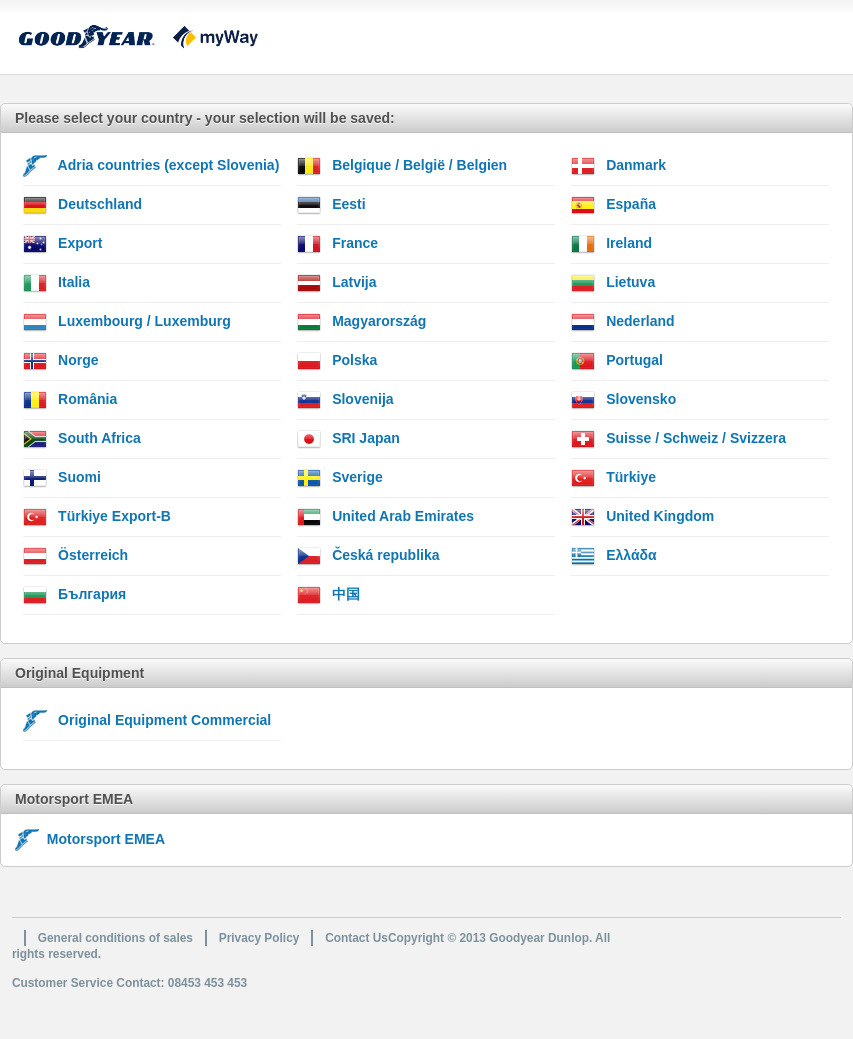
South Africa (82, 439)
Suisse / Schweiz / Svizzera (678, 439)
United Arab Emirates (385, 517)
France (337, 244)
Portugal (617, 361)
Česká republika (368, 556)
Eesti (331, 205)
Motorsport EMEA (90, 839)
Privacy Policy (259, 938)
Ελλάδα (613, 556)
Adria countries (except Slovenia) (151, 166)
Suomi (62, 478)
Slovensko (623, 400)
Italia (56, 283)
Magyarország (361, 322)
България (74, 595)
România (70, 400)
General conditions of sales (115, 938)
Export (62, 244)
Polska (337, 361)
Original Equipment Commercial (147, 721)
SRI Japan (348, 439)
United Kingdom (642, 517)
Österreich (75, 556)
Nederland (622, 322)
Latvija (336, 283)
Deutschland (82, 205)
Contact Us (356, 938)
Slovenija (345, 400)
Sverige (339, 478)
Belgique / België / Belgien (402, 166)
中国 (328, 595)
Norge (60, 361)
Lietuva (613, 283)
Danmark (618, 166)
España (613, 205)
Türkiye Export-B (97, 517)
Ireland (611, 244)
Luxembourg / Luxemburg (127, 322)
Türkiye (613, 478)
